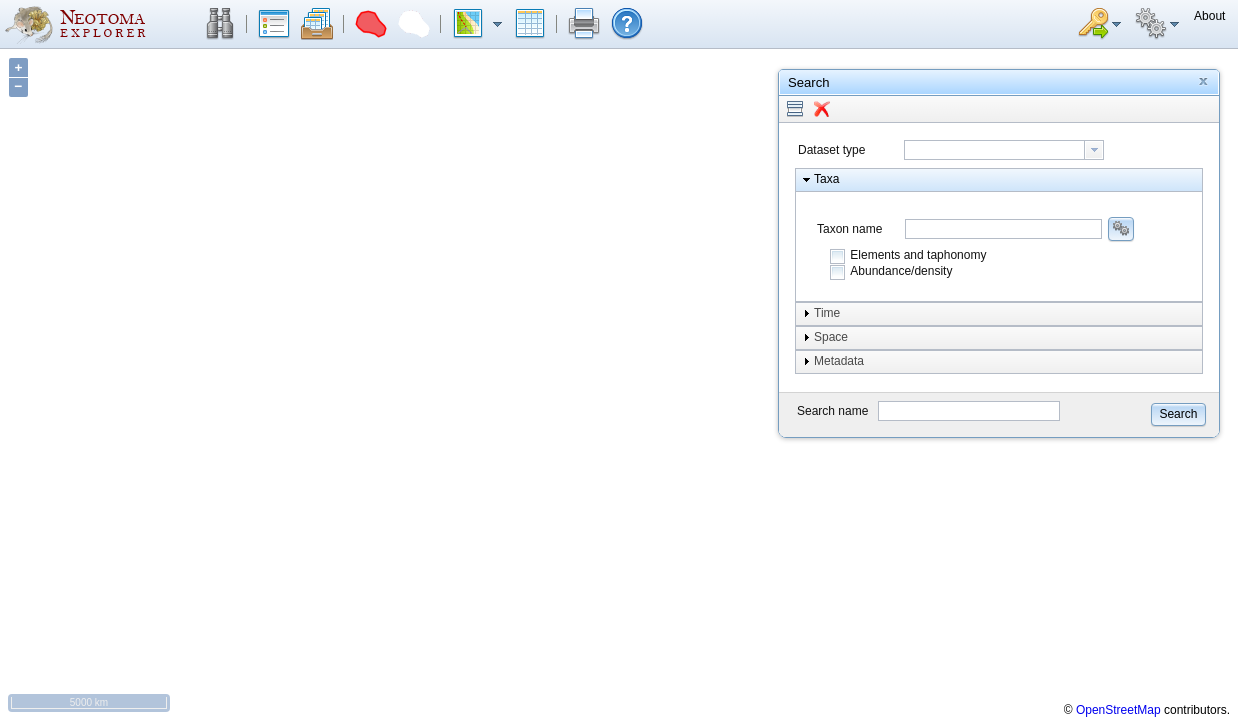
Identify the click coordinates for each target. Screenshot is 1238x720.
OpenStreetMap (1118, 710)
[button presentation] (1094, 150)
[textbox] (994, 150)
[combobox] (1004, 150)
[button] (220, 24)
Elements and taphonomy (918, 255)
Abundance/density (901, 271)
